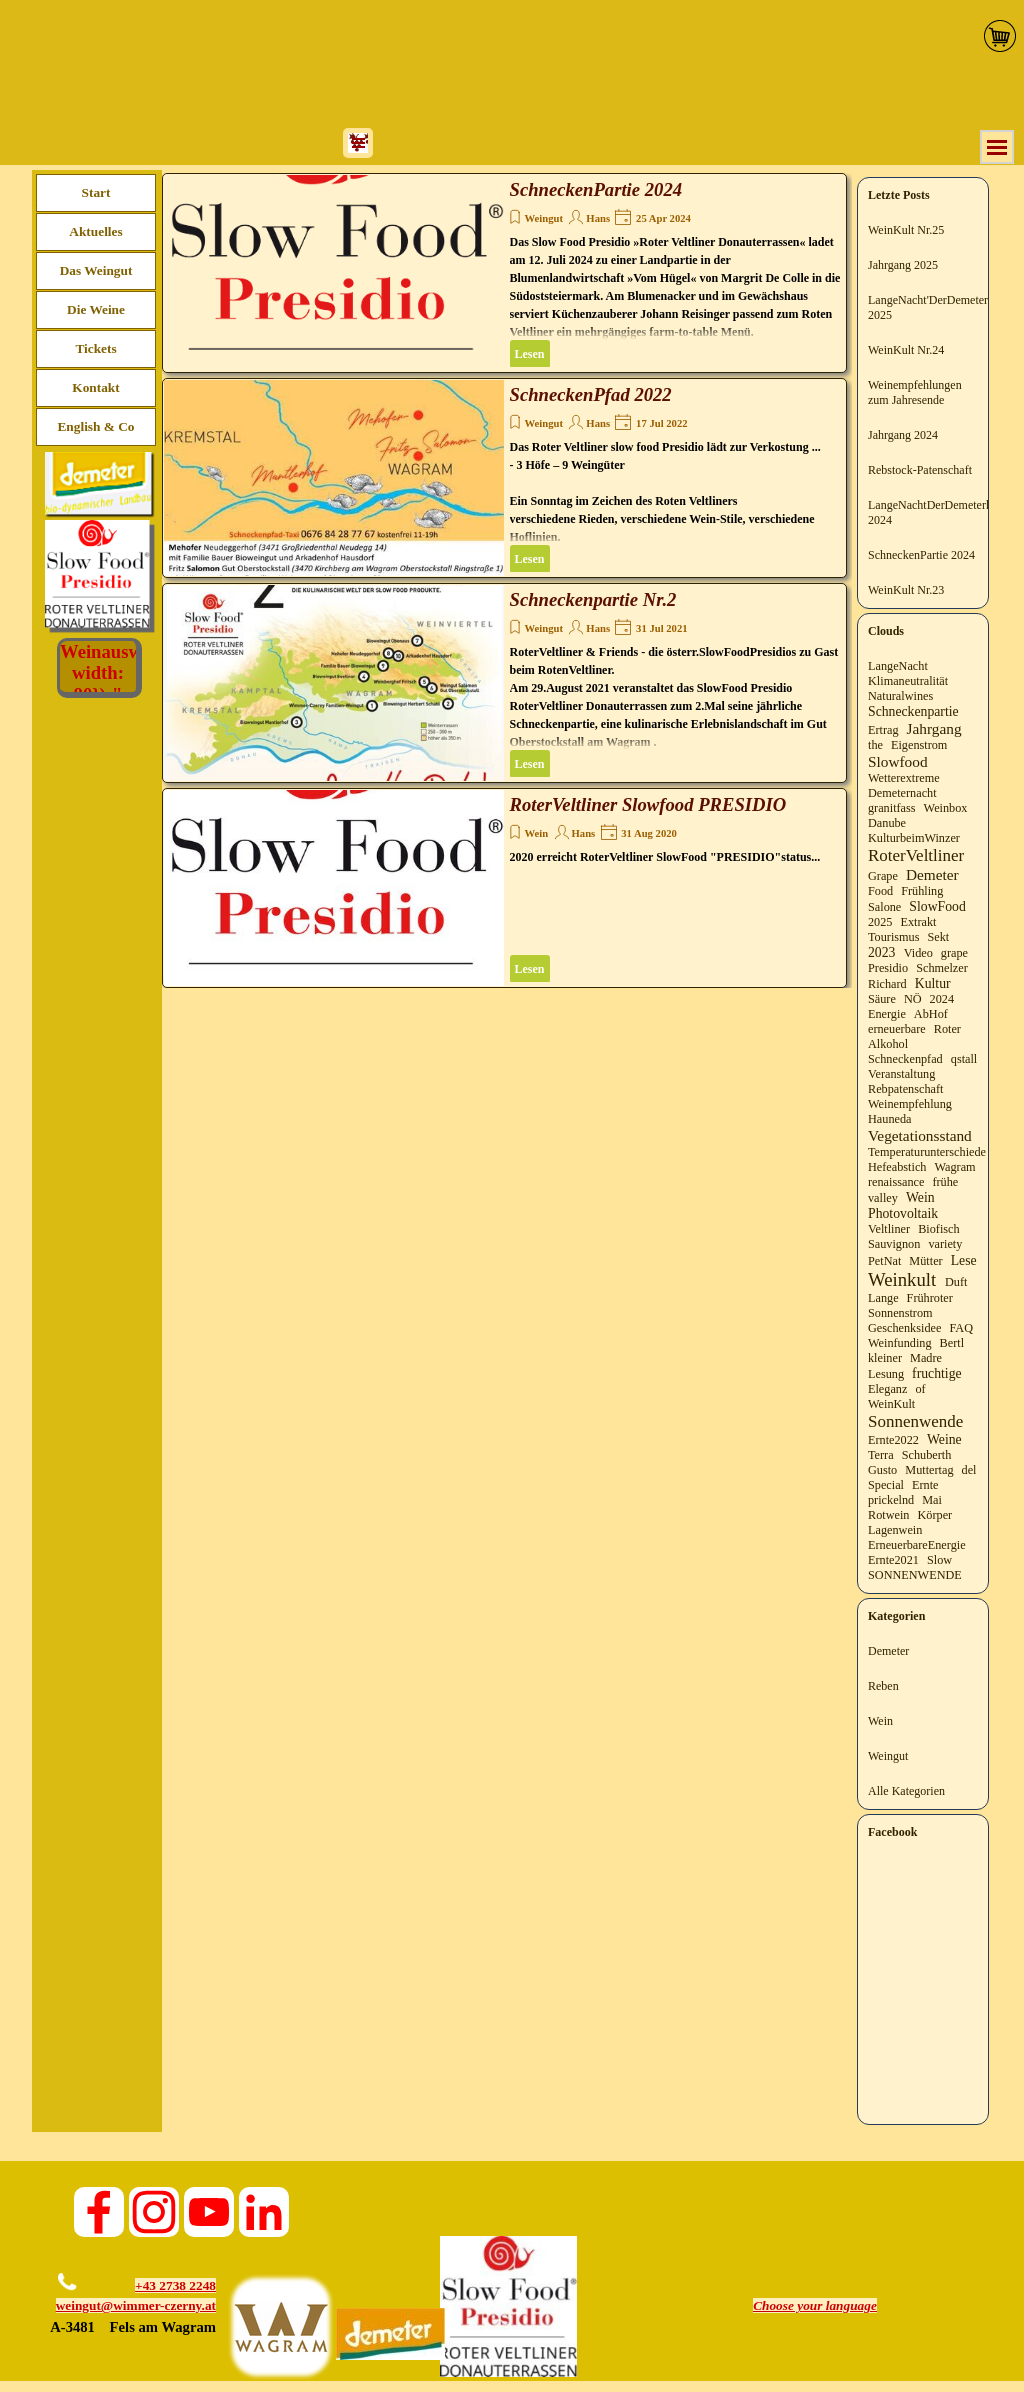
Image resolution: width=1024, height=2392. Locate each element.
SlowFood (937, 906)
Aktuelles (95, 231)
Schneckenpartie (913, 711)
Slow (939, 1560)
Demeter (932, 874)
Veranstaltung (901, 1074)
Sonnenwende (915, 1421)
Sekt (939, 937)
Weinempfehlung (910, 1104)
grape (954, 953)
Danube (887, 823)
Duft (956, 1282)
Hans (598, 218)
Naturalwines (900, 696)
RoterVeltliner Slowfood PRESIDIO (648, 804)
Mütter (925, 1261)
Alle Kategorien (906, 1791)
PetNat (884, 1261)
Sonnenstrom (900, 1313)
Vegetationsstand (920, 1135)
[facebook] (99, 2212)
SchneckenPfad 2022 (591, 394)
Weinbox (946, 808)
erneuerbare (897, 1029)
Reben (883, 1686)
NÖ (913, 999)
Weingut (544, 218)
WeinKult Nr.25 (906, 230)
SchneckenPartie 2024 (596, 189)
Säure (882, 999)
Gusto (882, 1470)
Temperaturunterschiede (927, 1152)
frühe (945, 1182)
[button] (64, 2267)
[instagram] (154, 2212)
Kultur (933, 983)
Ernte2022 (893, 1440)
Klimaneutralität (908, 681)
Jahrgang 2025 (903, 265)
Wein (537, 833)
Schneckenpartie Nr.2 (593, 599)
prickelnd (891, 1500)
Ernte (925, 1485)
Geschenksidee (904, 1328)
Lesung (886, 1374)
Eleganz (887, 1389)
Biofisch (938, 1229)
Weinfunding (900, 1343)
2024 (942, 999)
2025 (880, 922)
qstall (964, 1059)
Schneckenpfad (905, 1059)
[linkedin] (264, 2212)
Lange (883, 1298)
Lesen (530, 354)
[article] (504, 273)
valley (883, 1198)
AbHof (931, 1014)
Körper (935, 1515)
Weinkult (902, 1279)
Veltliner (889, 1229)
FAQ (961, 1328)
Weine (944, 1439)
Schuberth (927, 1455)
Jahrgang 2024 (903, 435)
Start (96, 192)
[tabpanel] (124, 2307)
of (920, 1389)
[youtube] (209, 2212)
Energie (887, 1014)
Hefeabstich (897, 1167)
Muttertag (929, 1470)
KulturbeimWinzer (914, 838)
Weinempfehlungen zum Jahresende (915, 392)
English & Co (95, 426)
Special (886, 1485)
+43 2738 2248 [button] (175, 2285)
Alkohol (888, 1044)
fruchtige (937, 1373)
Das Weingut (96, 270)
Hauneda (889, 1119)
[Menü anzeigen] (997, 147)
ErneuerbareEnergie (917, 1545)
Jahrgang (934, 728)
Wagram (954, 1167)
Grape (883, 876)
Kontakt (95, 387)
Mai (932, 1500)
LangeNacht (898, 666)
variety (945, 1244)
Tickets (95, 348)
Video (918, 953)
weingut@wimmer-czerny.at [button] (136, 2305)
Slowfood (898, 761)
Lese (964, 1260)
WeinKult (891, 1404)
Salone (884, 907)
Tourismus (893, 937)
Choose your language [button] (815, 2305)
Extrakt (919, 922)
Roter (947, 1029)
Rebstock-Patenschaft (920, 470)
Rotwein (888, 1515)
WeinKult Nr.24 (906, 350)
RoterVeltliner (916, 855)
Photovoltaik (903, 1213)
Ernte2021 (893, 1560)
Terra (881, 1455)
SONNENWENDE (915, 1575)
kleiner (885, 1358)
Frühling (922, 891)
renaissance (896, 1182)
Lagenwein (895, 1530)
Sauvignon (894, 1244)
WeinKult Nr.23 (906, 590)
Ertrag (883, 730)
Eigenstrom (919, 745)
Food (880, 891)
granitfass (892, 808)
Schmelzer (942, 968)
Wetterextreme (904, 778)
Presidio (888, 968)
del (969, 1470)
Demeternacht (902, 793)
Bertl (952, 1343)
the (875, 745)
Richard (887, 984)
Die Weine (96, 309)
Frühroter (930, 1298)
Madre (926, 1358)
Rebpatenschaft (905, 1089)
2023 (881, 952)
